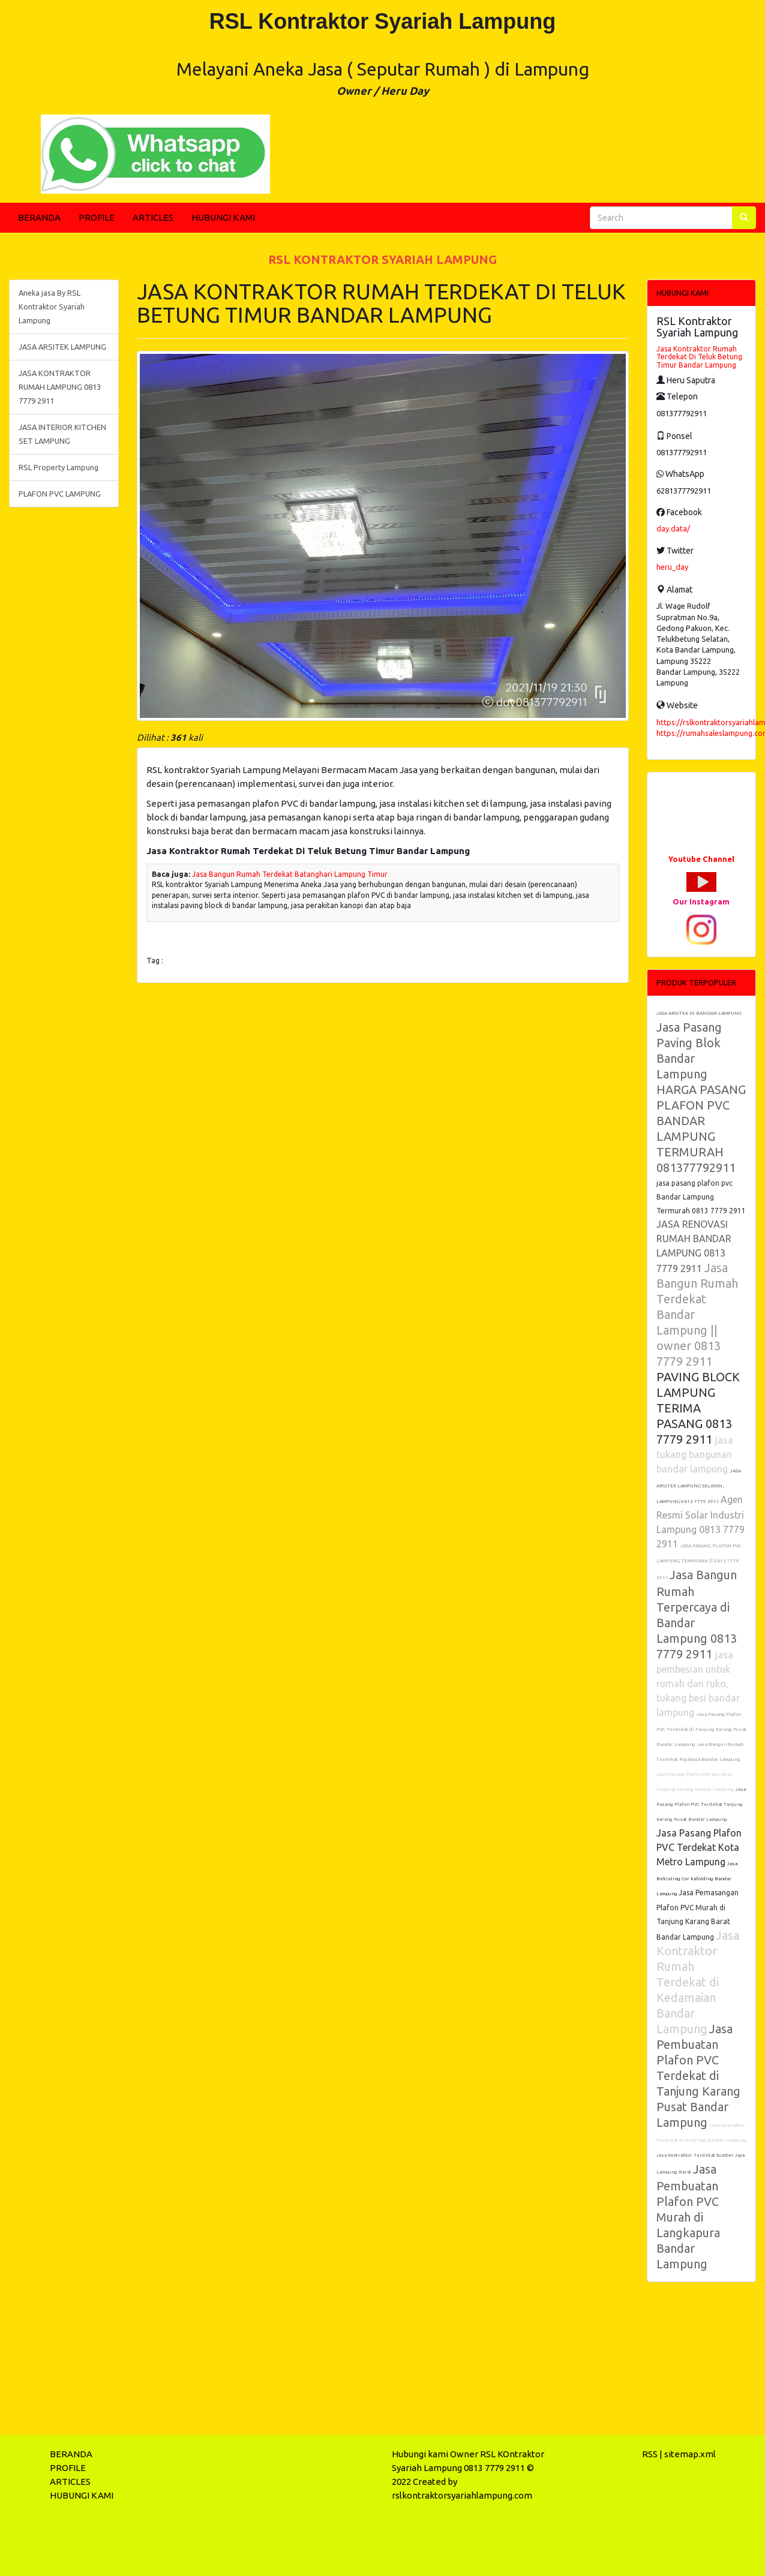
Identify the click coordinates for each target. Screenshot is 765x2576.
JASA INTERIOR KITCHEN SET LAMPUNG (62, 434)
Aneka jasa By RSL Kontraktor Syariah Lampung (52, 306)
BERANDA (39, 217)
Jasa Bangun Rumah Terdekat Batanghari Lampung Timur (290, 874)
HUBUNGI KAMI (223, 217)
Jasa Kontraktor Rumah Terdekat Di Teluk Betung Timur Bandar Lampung (699, 356)
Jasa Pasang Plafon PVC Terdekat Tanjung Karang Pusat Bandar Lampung (701, 1804)
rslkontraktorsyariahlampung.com (462, 2495)
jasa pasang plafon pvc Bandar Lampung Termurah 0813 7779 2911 (701, 1197)
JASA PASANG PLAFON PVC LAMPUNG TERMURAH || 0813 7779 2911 (699, 1561)
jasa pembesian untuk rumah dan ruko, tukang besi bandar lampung (698, 1683)
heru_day (672, 567)
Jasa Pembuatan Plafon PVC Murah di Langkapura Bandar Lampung (688, 2216)
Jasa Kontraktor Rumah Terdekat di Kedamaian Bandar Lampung (697, 1982)
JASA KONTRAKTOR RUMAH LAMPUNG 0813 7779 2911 (60, 387)
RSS (650, 2454)
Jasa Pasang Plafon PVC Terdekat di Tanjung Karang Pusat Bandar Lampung (701, 1729)
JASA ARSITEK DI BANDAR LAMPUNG (699, 1013)
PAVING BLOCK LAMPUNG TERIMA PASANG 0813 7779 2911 (698, 1408)
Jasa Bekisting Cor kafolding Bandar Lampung (696, 1878)
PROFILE (97, 217)
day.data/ (673, 528)
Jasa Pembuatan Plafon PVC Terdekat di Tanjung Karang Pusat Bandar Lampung (698, 2075)
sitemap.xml (690, 2454)
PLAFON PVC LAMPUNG (60, 493)
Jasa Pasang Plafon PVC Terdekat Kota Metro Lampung (699, 1847)
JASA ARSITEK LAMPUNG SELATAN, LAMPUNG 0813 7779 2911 (698, 1486)
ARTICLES (153, 217)
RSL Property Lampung (58, 467)
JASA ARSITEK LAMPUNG (62, 346)
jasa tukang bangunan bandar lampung (694, 1454)
